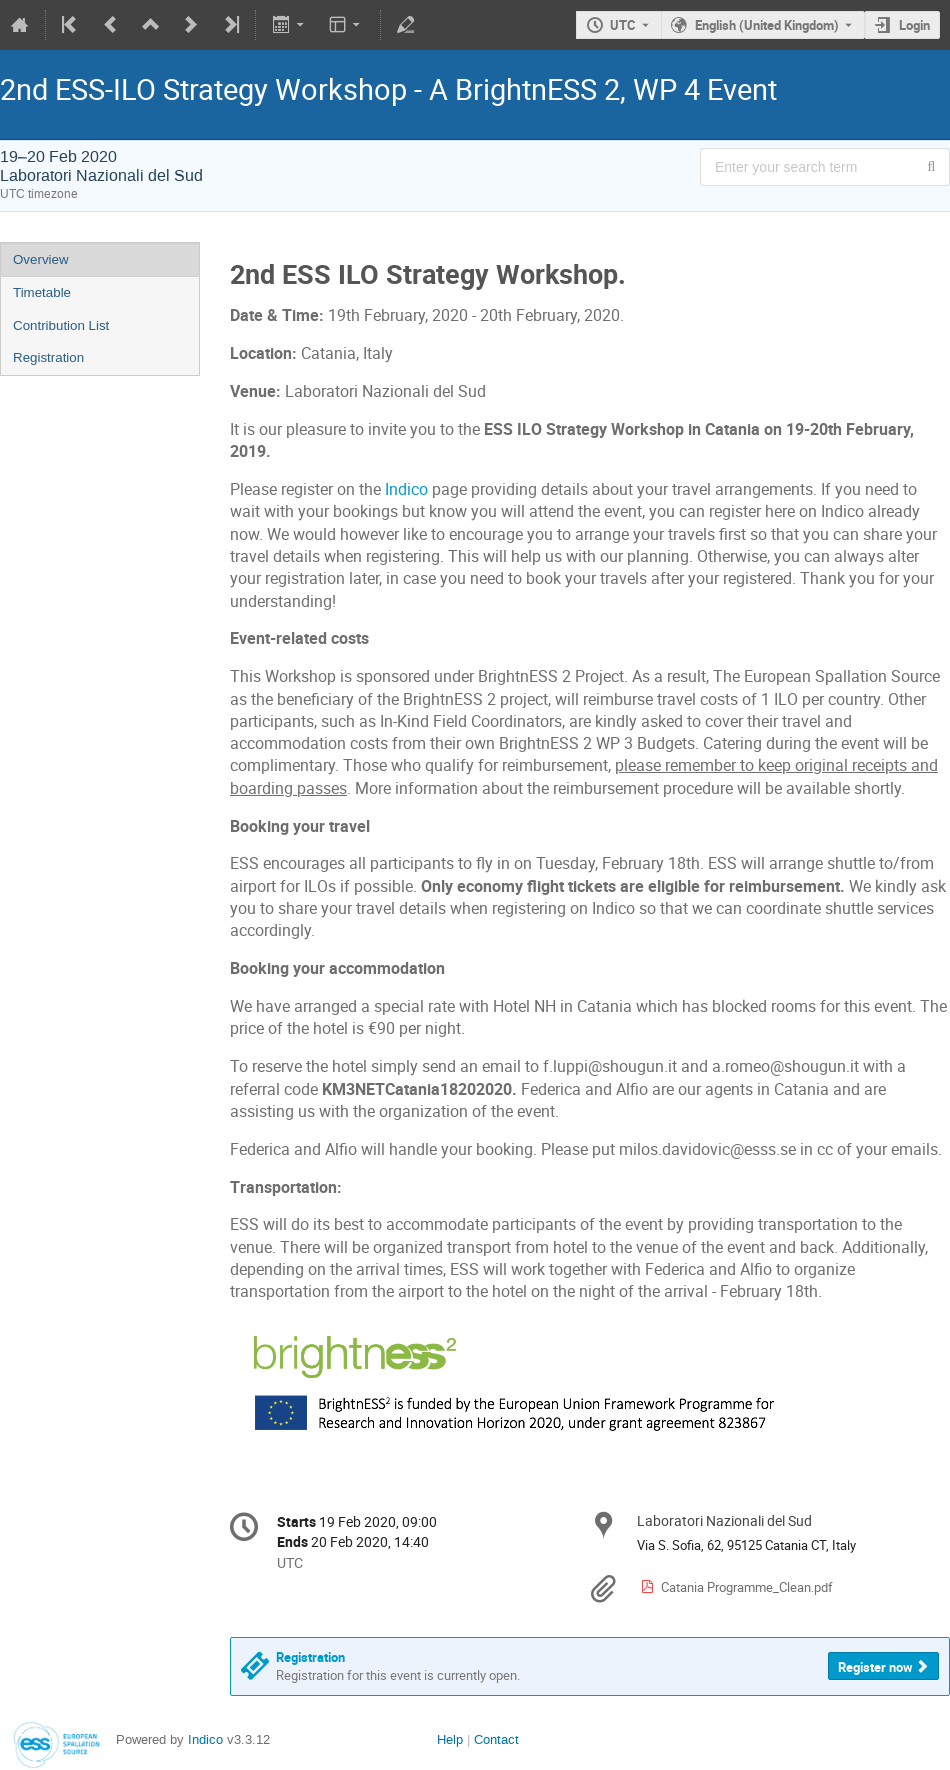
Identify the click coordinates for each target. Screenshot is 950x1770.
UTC (623, 25)
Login (914, 25)
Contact (496, 1739)
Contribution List (61, 325)
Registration (48, 357)
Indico (406, 489)
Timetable (42, 292)
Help (450, 1739)
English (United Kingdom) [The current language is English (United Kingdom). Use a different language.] (767, 25)
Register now (875, 1667)
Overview (41, 259)
